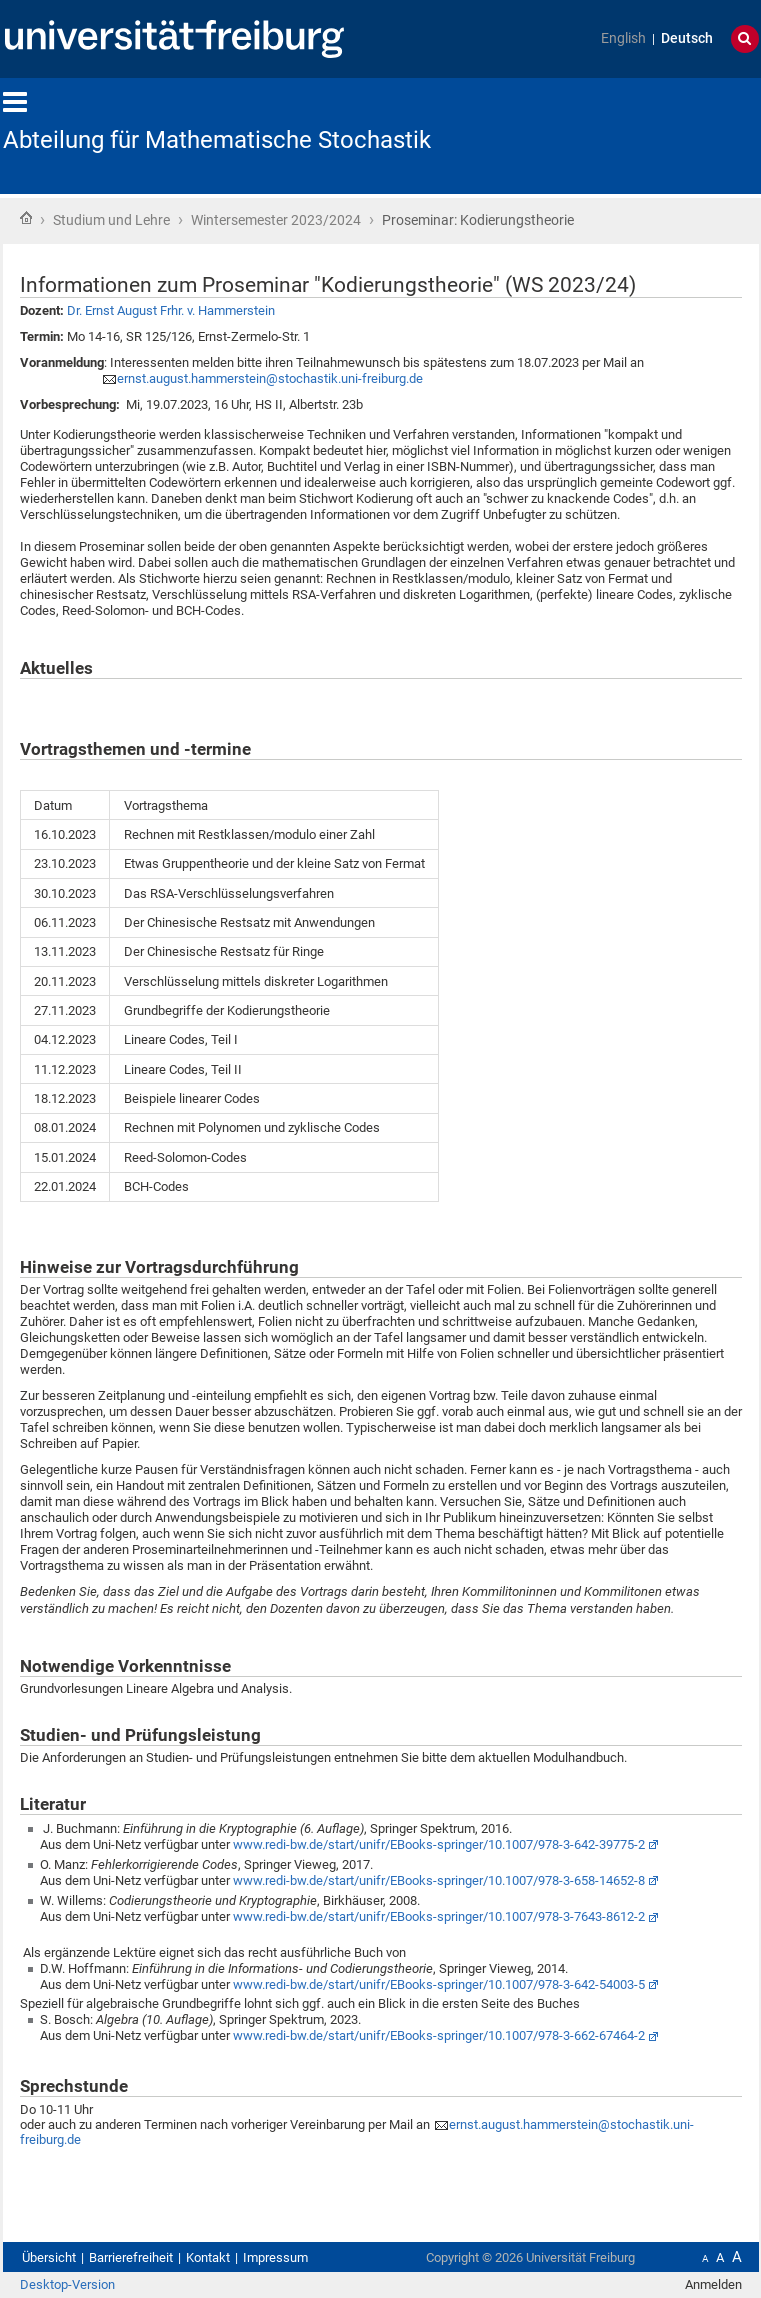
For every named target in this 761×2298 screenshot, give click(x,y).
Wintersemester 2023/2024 (276, 220)
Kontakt (208, 2257)
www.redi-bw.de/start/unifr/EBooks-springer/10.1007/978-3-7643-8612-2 (439, 1916)
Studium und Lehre (111, 220)
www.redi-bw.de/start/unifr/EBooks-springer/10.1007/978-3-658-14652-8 (439, 1880)
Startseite (26, 218)
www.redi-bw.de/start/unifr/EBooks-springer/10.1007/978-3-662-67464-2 (439, 2035)
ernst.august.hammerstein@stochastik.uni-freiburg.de (270, 378)
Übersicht (49, 2257)
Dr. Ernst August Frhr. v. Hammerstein (171, 310)
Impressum (275, 2257)
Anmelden (713, 2284)
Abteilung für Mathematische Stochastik (217, 140)
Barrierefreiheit (131, 2257)
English (623, 38)
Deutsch (687, 38)
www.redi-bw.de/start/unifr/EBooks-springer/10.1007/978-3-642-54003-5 (439, 1984)
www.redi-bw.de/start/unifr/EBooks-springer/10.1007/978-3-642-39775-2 (439, 1844)
